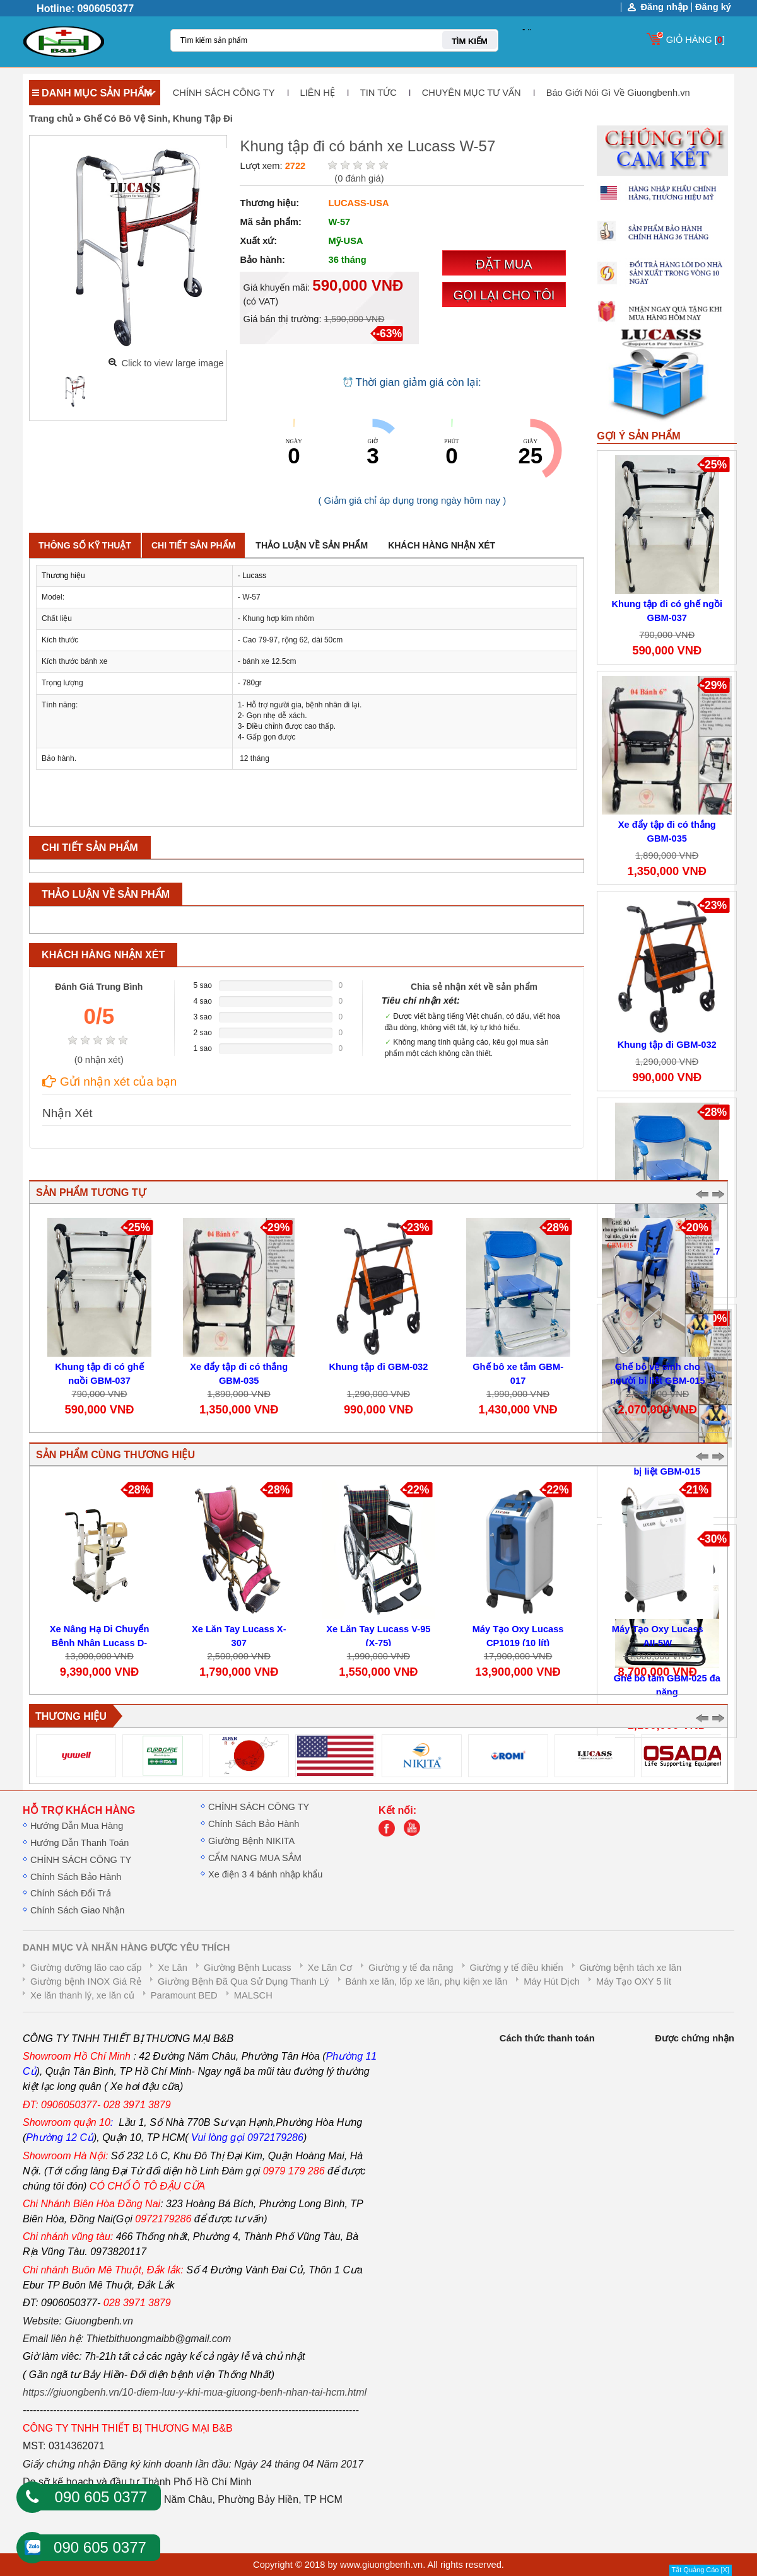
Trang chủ (51, 118)
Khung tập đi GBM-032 (667, 1045)
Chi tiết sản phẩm (193, 545)
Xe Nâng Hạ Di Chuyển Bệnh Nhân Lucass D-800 (100, 1643)
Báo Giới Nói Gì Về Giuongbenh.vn (618, 93)
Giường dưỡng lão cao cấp (85, 1968)
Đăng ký (713, 7)
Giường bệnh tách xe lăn (630, 1968)
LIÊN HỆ (317, 93)
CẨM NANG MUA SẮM (255, 1858)
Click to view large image (172, 363)
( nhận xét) (99, 1060)
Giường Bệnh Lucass (247, 1968)
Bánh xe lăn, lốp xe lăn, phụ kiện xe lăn (427, 1981)
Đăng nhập (664, 7)
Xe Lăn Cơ (330, 1968)
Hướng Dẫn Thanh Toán (79, 1843)
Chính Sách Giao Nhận (77, 1910)
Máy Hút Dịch (552, 1981)
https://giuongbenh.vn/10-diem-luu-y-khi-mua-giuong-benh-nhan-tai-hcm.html (195, 2392)
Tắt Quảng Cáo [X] (700, 2569)
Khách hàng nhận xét (441, 545)
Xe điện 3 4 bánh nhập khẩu (265, 1874)
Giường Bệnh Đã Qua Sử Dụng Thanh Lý (243, 1981)
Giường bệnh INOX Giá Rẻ (85, 1981)
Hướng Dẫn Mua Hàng (76, 1826)
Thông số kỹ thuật (84, 545)
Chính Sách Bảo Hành (75, 1877)
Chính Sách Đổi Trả (70, 1893)
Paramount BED (184, 1995)
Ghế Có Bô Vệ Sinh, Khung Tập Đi (158, 118)
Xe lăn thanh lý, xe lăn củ (82, 1995)
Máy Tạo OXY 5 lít (633, 1981)
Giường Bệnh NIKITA (251, 1841)
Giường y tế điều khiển (516, 1968)
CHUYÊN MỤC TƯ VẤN (471, 93)
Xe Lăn (172, 1968)
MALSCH (253, 1995)
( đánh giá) (359, 178)
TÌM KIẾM (470, 41)
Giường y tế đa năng (411, 1968)
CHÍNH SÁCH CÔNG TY (224, 93)
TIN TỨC (378, 93)
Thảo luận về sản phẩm (311, 545)
